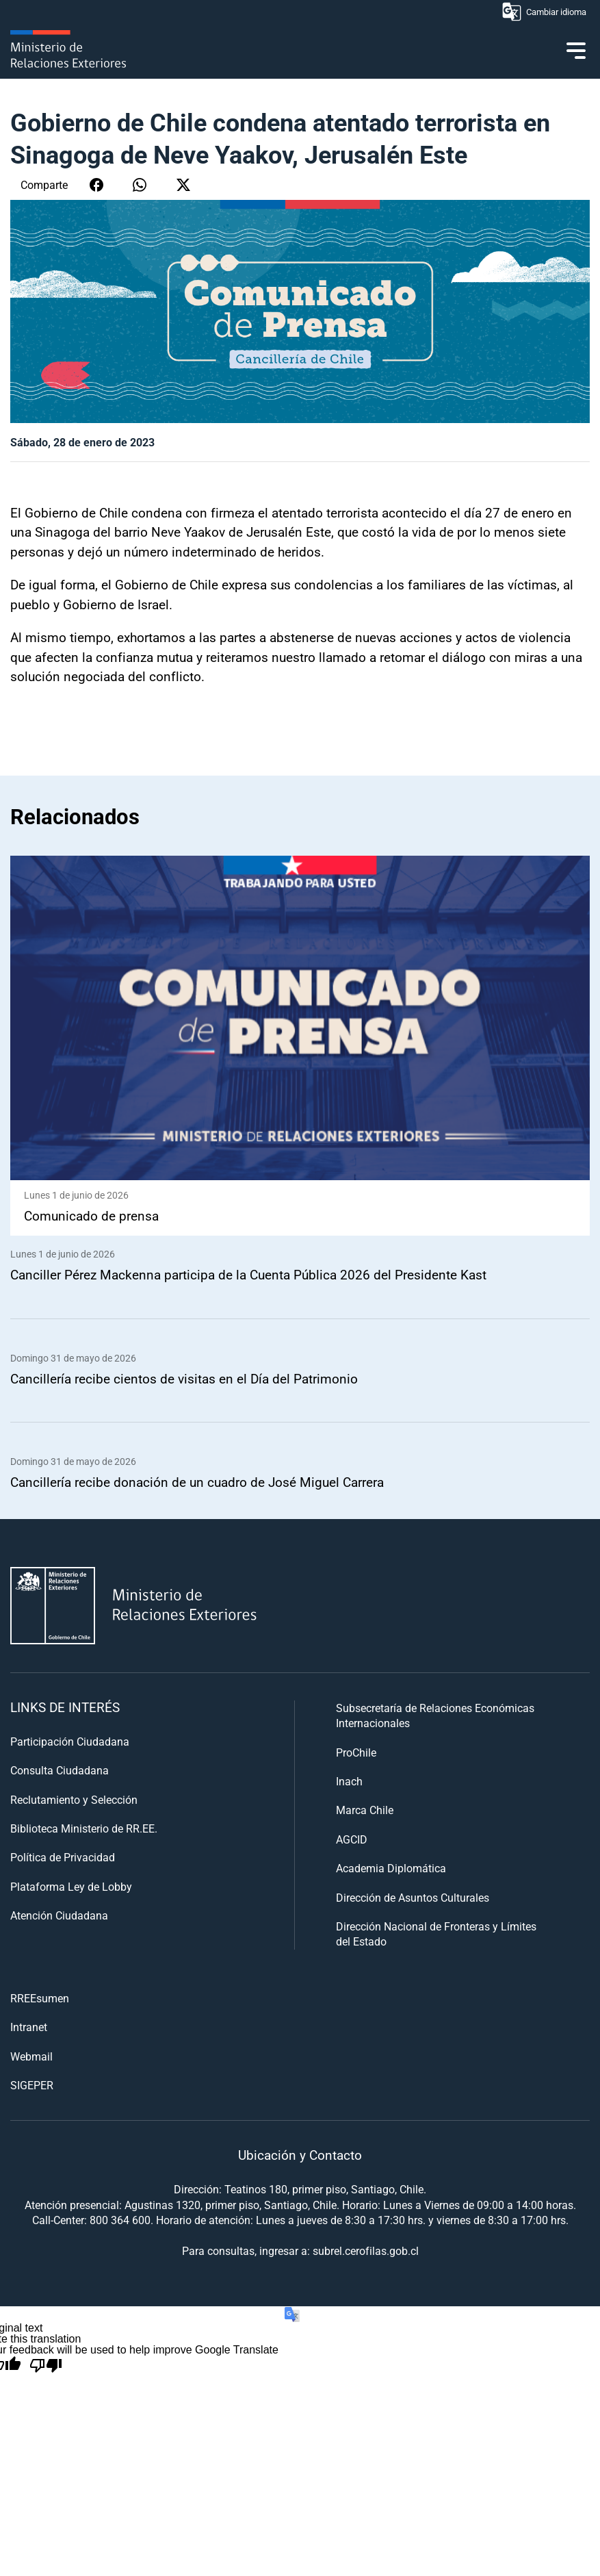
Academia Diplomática (391, 1868)
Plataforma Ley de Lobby (71, 1886)
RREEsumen (39, 1998)
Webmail (31, 2056)
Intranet (28, 2027)
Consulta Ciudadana (59, 1770)
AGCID (351, 1839)
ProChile (356, 1752)
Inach (349, 1781)
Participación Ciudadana (69, 1741)
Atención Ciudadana (59, 1916)
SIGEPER (31, 2085)
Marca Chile (364, 1810)
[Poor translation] (45, 2366)
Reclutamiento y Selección (74, 1799)
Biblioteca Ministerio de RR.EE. (83, 1829)
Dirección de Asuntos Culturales (412, 1897)
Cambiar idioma (543, 12)
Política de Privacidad (62, 1857)
